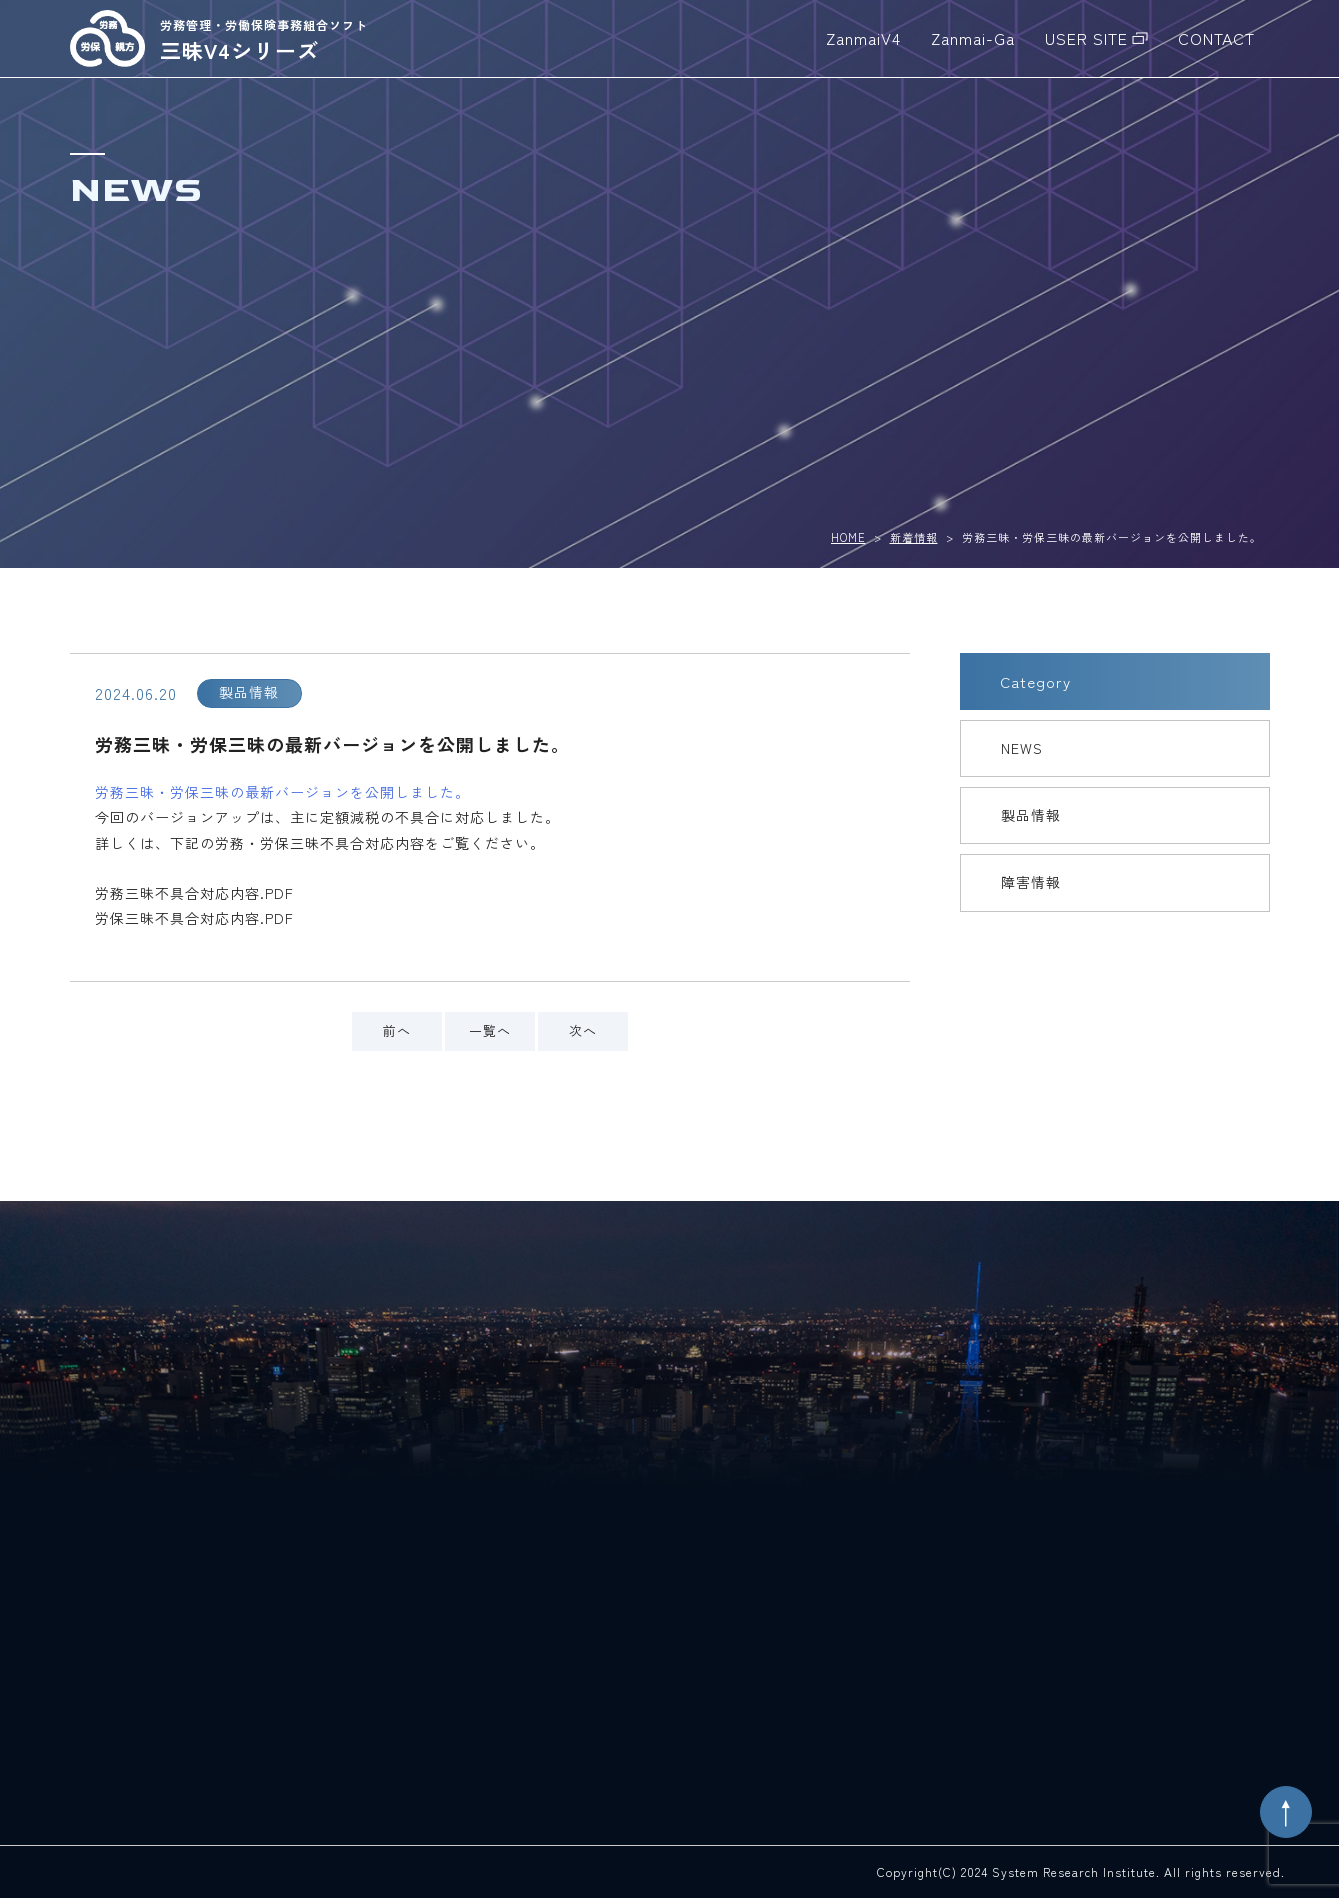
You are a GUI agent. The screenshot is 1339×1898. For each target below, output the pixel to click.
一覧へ (490, 1030)
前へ (397, 1030)
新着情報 (914, 537)
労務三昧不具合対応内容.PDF (194, 893)
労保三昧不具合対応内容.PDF (194, 918)
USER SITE (1086, 38)
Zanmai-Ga (973, 38)
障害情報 (1031, 882)
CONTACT (1216, 38)
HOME (848, 537)
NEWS (1022, 748)
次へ (583, 1030)
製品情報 (1031, 815)
